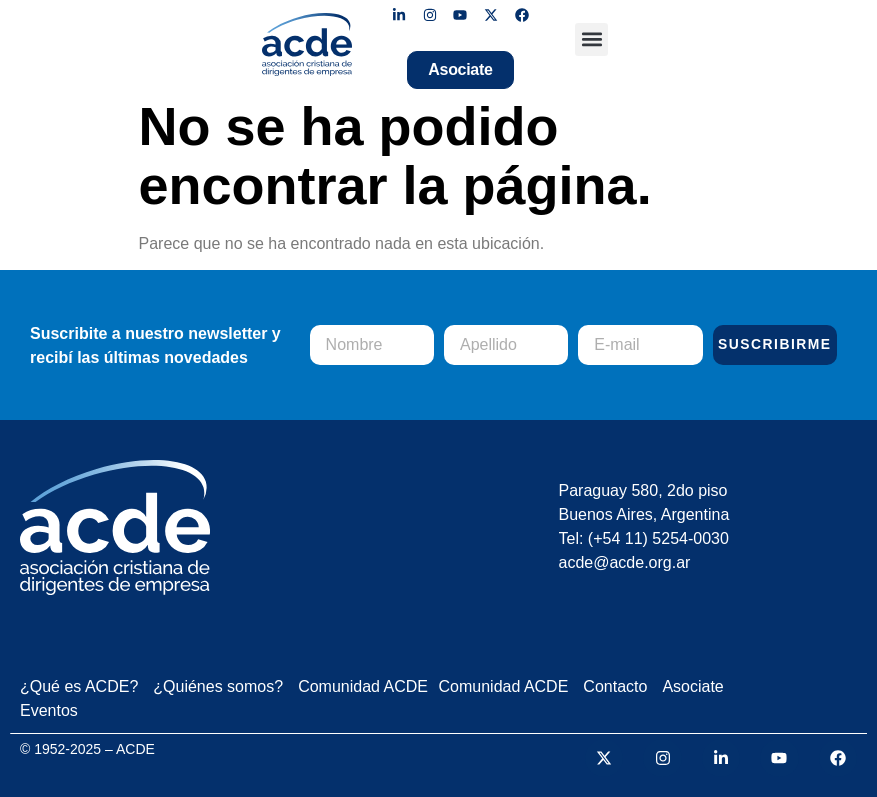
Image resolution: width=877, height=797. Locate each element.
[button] (591, 39)
